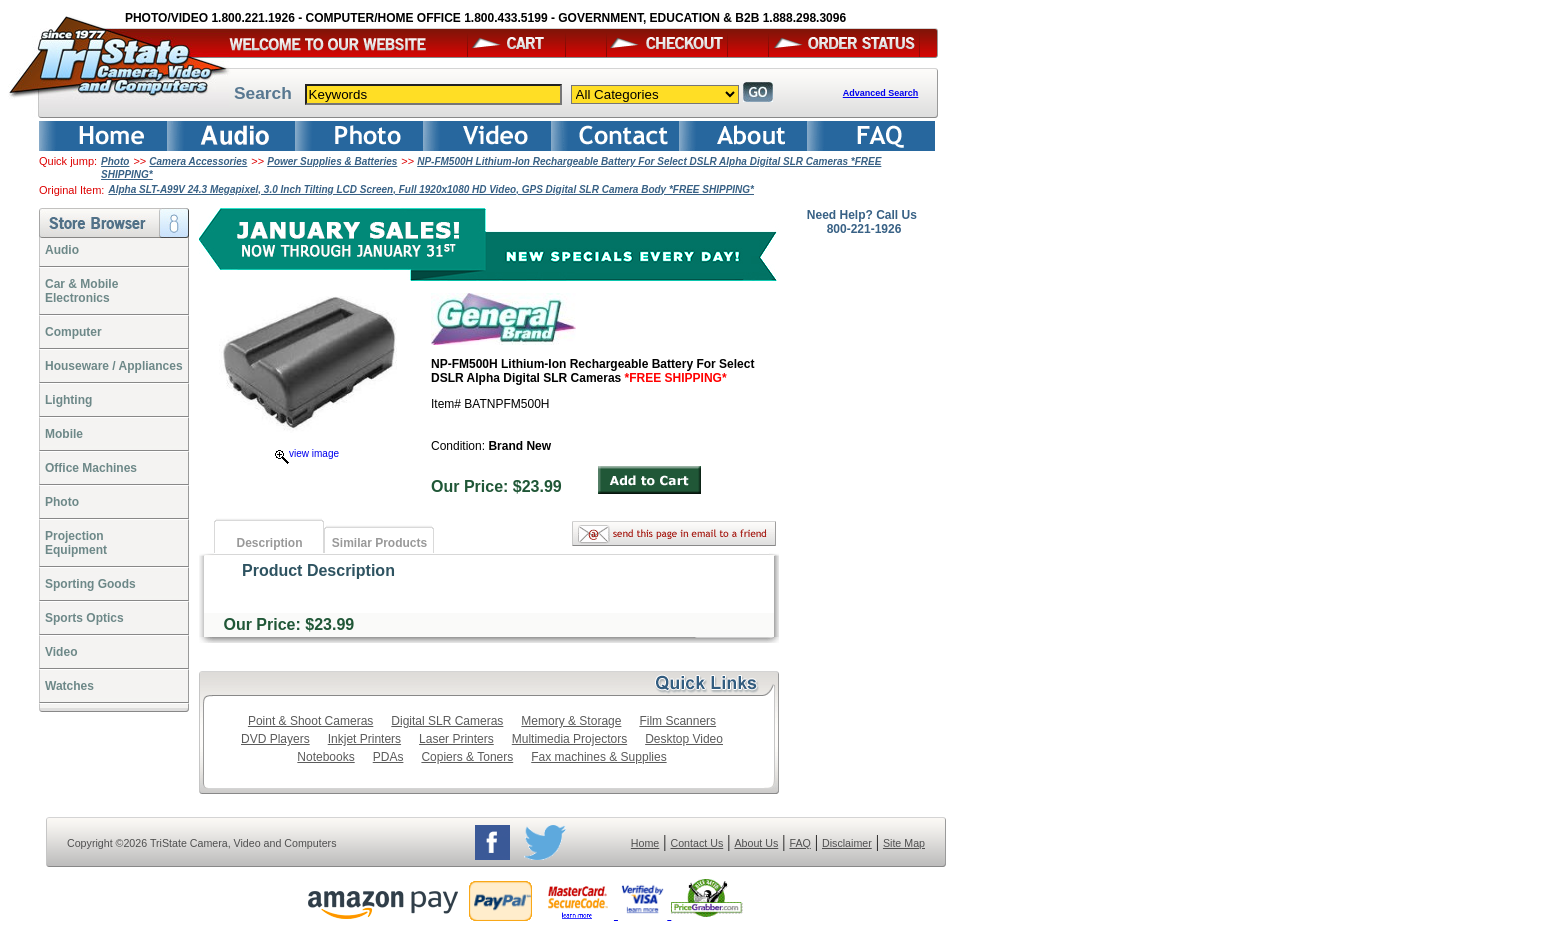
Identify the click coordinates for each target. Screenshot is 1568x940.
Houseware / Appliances (114, 366)
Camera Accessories (198, 161)
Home (645, 843)
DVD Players (275, 739)
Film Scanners (677, 721)
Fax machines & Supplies (598, 757)
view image (307, 453)
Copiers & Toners (467, 757)
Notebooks (325, 757)
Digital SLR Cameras (447, 721)
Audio (62, 250)
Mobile (64, 434)
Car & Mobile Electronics (81, 291)
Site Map (904, 843)
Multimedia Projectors (569, 739)
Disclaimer (847, 843)
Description (269, 543)
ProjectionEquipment (76, 543)
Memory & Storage (571, 721)
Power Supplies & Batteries (332, 161)
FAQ (799, 843)
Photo (115, 161)
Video (61, 652)
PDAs (388, 757)
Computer (73, 332)
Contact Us (697, 843)
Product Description (318, 570)
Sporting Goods (90, 584)
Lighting (68, 400)
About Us (756, 843)
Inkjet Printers (364, 739)
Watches (69, 686)
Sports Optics (84, 618)
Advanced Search (881, 93)
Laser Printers (456, 739)
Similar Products (379, 543)
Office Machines (91, 468)
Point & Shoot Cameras (310, 721)
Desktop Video (684, 739)
